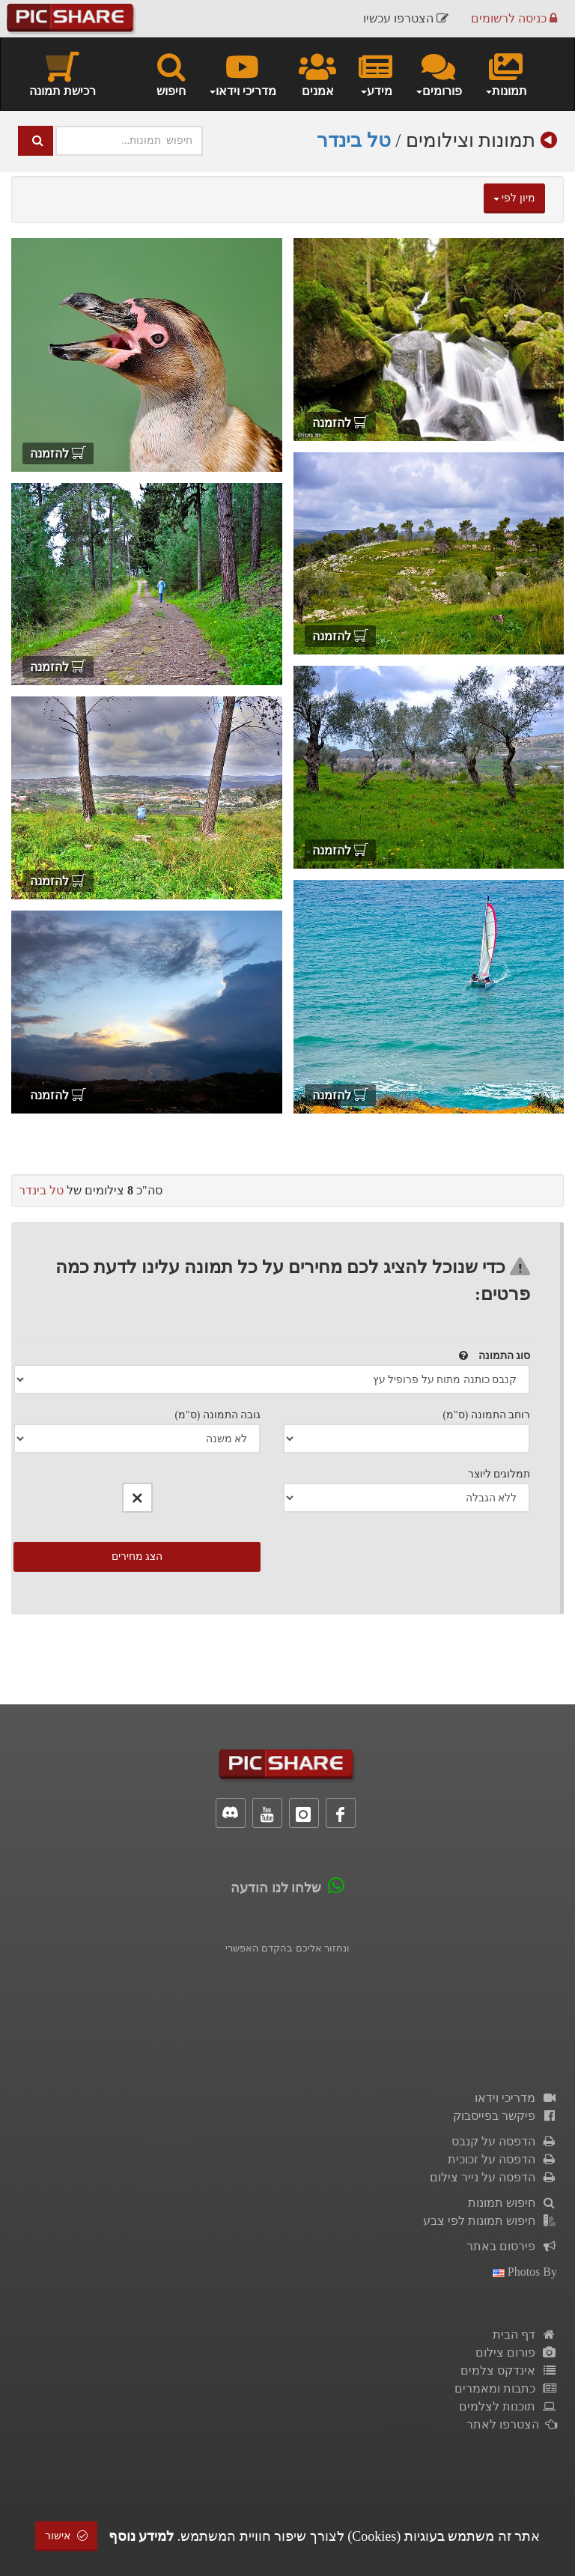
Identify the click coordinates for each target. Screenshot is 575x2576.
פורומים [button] (438, 73)
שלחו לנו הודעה (276, 1887)
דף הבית (525, 2334)
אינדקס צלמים (508, 2370)
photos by (525, 2271)
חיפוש (171, 73)
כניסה (514, 18)
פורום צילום (516, 2352)
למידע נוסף (141, 2536)
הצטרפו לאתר (511, 2424)
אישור (66, 2536)
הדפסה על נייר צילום (493, 2177)
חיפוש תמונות (512, 2202)
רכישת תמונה (62, 73)
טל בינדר (354, 140)
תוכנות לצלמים (508, 2406)
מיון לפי (514, 198)
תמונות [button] (505, 73)
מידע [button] (375, 73)
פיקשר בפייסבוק (505, 2115)
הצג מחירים (137, 1556)
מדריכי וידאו (516, 2098)
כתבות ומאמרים (505, 2388)
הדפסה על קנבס (504, 2141)
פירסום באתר (511, 2246)
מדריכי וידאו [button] (242, 73)
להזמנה (340, 422)
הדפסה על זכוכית (502, 2159)
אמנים (317, 73)
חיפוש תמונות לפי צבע (490, 2220)
